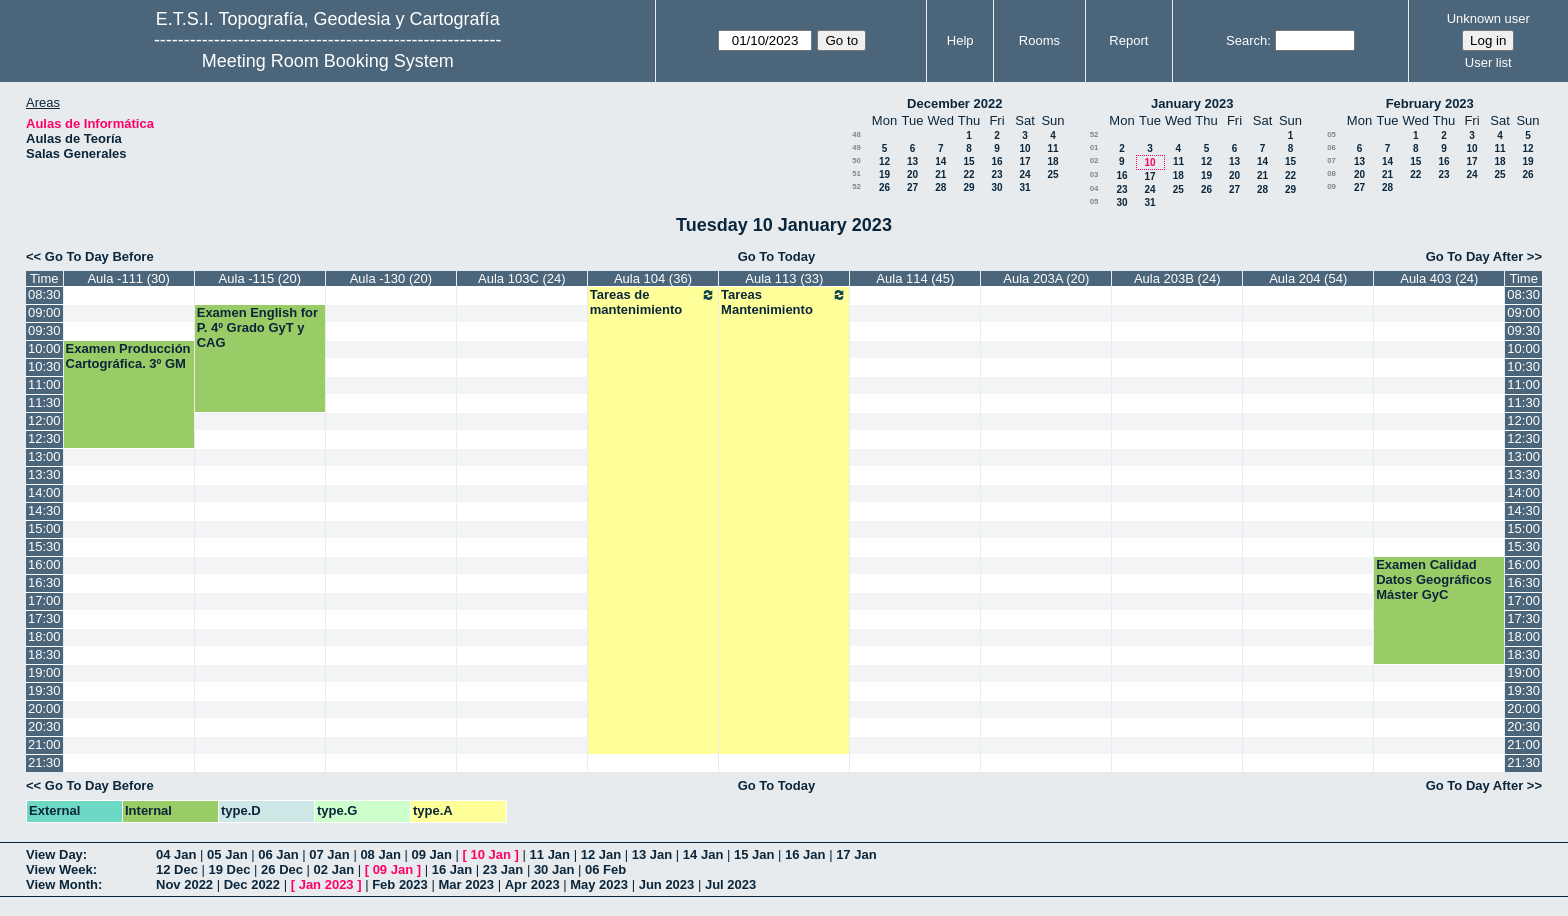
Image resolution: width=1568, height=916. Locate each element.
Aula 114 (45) (915, 278)
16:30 (44, 582)
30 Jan (554, 869)
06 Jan (278, 854)
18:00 (44, 636)
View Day (54, 854)
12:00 (44, 420)
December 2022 (954, 103)
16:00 (44, 564)
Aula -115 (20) (260, 278)
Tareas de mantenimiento (653, 302)
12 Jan (601, 854)
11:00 (44, 384)
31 (1024, 187)
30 (996, 187)
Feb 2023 (400, 884)
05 (1094, 201)
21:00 (44, 744)
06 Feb (605, 869)
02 (1094, 160)
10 (1024, 148)
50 (856, 160)
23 (996, 174)
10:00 (44, 348)
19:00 (44, 672)
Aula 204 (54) (1308, 278)
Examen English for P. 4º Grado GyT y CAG (257, 327)
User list (1488, 62)
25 (1052, 174)
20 (912, 174)
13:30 (44, 474)
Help (960, 40)
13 (912, 161)
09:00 (44, 312)
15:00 (44, 528)
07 (1331, 160)
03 (1094, 174)
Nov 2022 (184, 884)
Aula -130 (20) (391, 278)
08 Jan (380, 854)
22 (968, 174)
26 (884, 187)
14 (940, 161)
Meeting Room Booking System (328, 61)
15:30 (44, 546)
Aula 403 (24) (1439, 278)
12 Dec (177, 869)
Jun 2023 (667, 884)
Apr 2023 (532, 884)
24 (1024, 174)
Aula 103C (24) (521, 278)
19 (884, 174)
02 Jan (334, 869)
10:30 (44, 366)
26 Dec (282, 869)
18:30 (44, 654)
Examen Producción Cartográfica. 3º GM (128, 356)
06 (1331, 147)
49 (856, 147)
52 (856, 186)
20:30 (44, 726)
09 (1331, 186)
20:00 (44, 708)
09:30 (44, 330)
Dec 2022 (252, 884)
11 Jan (550, 854)
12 (884, 161)
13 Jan (652, 854)
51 (856, 173)
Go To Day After (1475, 256)
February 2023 (1430, 103)
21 (940, 174)
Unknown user (1488, 18)
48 (856, 134)
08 (1331, 173)
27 (912, 187)
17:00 (44, 600)
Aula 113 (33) (784, 278)
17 (1024, 161)
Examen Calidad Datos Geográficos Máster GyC (1434, 579)
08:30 (44, 294)
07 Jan (329, 854)
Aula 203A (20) (1046, 278)
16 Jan (805, 854)
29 (968, 187)
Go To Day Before (99, 256)
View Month (62, 884)
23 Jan (503, 869)
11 (1052, 148)
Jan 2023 (326, 884)
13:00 (44, 456)
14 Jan (703, 854)
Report (1128, 40)
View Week (59, 869)
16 (996, 161)
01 (1094, 147)
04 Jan (176, 854)
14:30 (44, 510)
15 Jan (754, 854)
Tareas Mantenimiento (784, 302)
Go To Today (777, 256)
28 (940, 187)
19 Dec (230, 869)
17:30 (44, 618)
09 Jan (431, 854)
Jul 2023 (730, 884)
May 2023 (599, 884)
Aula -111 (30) (128, 278)
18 (1052, 161)
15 (968, 161)
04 (1094, 188)
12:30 (44, 438)
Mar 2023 (466, 884)
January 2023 (1192, 103)
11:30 (44, 402)
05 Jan (227, 854)
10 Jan (491, 854)
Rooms (1039, 40)
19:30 (44, 690)
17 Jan (856, 854)
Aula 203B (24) (1177, 278)
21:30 (44, 762)
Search (1246, 40)
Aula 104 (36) (653, 278)
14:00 (44, 492)
